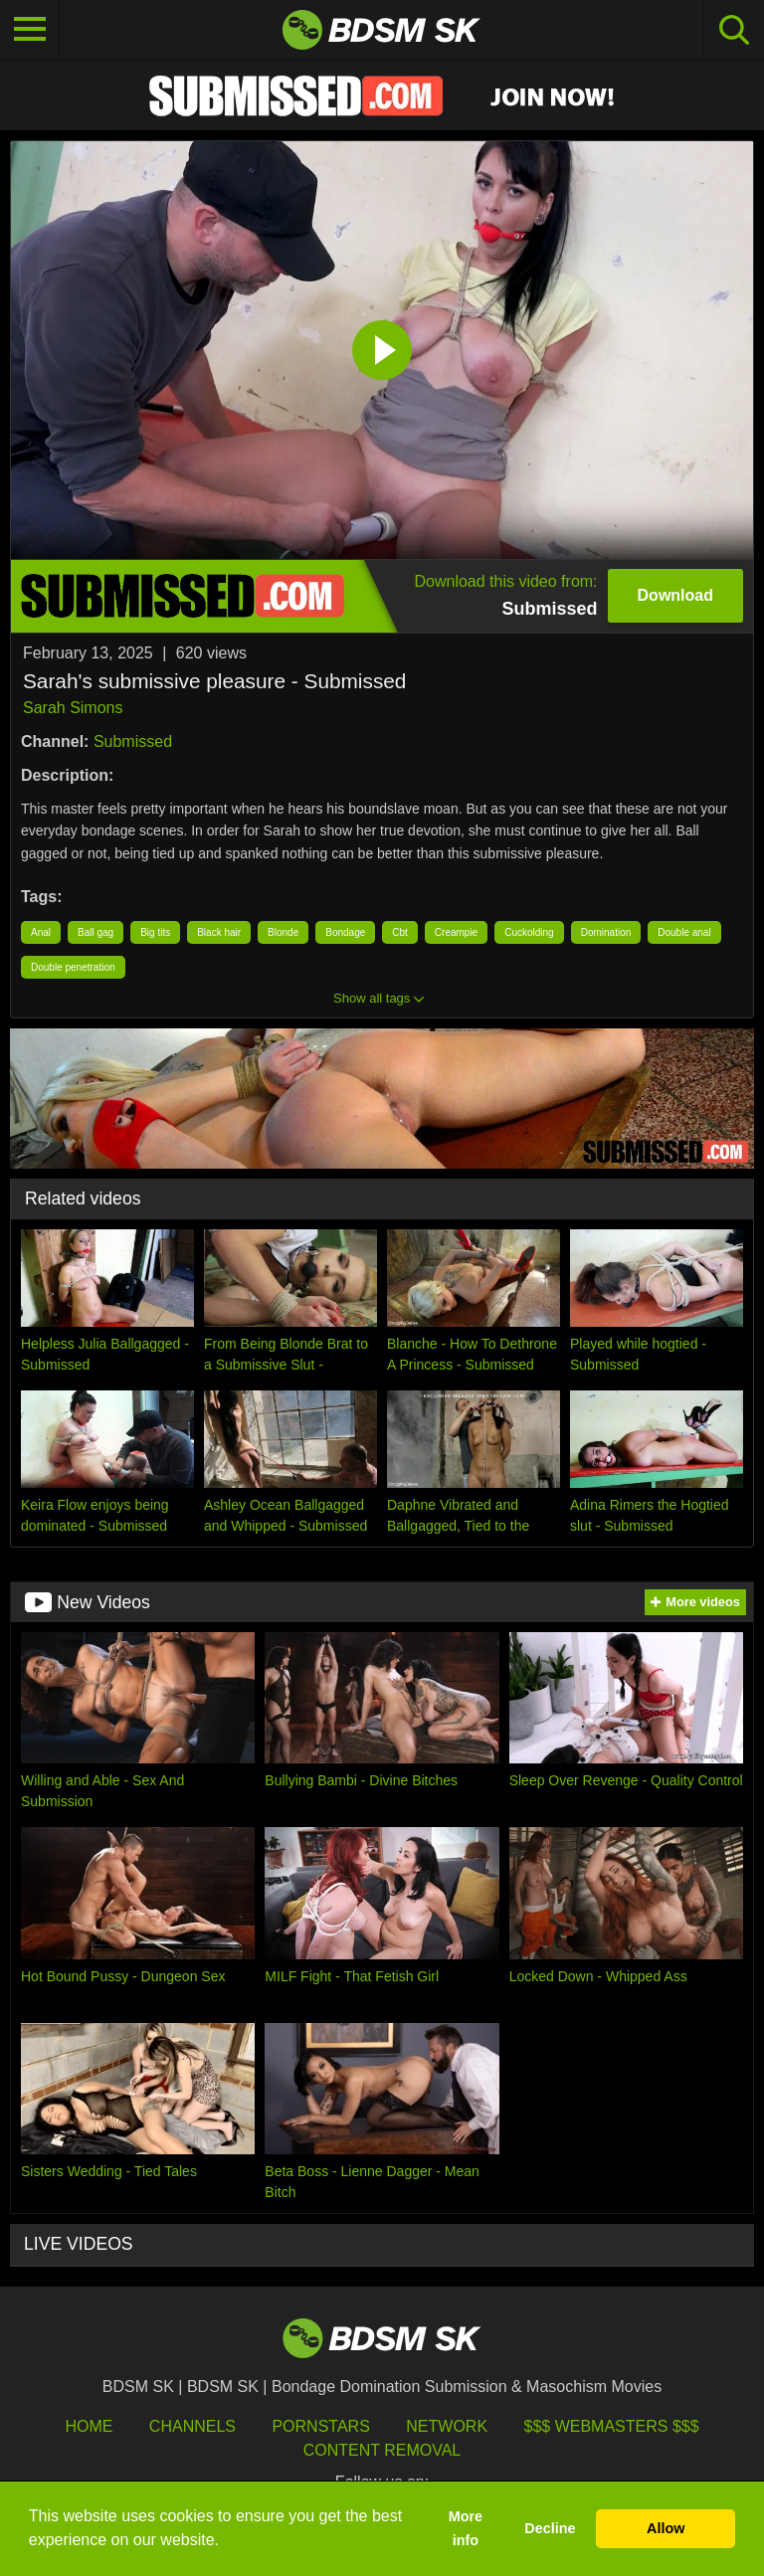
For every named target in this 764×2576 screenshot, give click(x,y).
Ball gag (95, 932)
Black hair (219, 932)
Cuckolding (528, 932)
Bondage (345, 932)
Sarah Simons (73, 707)
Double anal (684, 932)
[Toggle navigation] (30, 30)
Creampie (456, 932)
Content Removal (382, 2450)
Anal (41, 932)
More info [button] (465, 2528)
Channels (192, 2426)
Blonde (283, 932)
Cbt (400, 932)
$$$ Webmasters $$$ (611, 2426)
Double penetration (73, 967)
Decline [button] (549, 2528)
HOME (88, 2426)
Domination (606, 932)
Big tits (155, 932)
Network (446, 2426)
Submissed (133, 741)
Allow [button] (665, 2528)
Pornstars (320, 2426)
